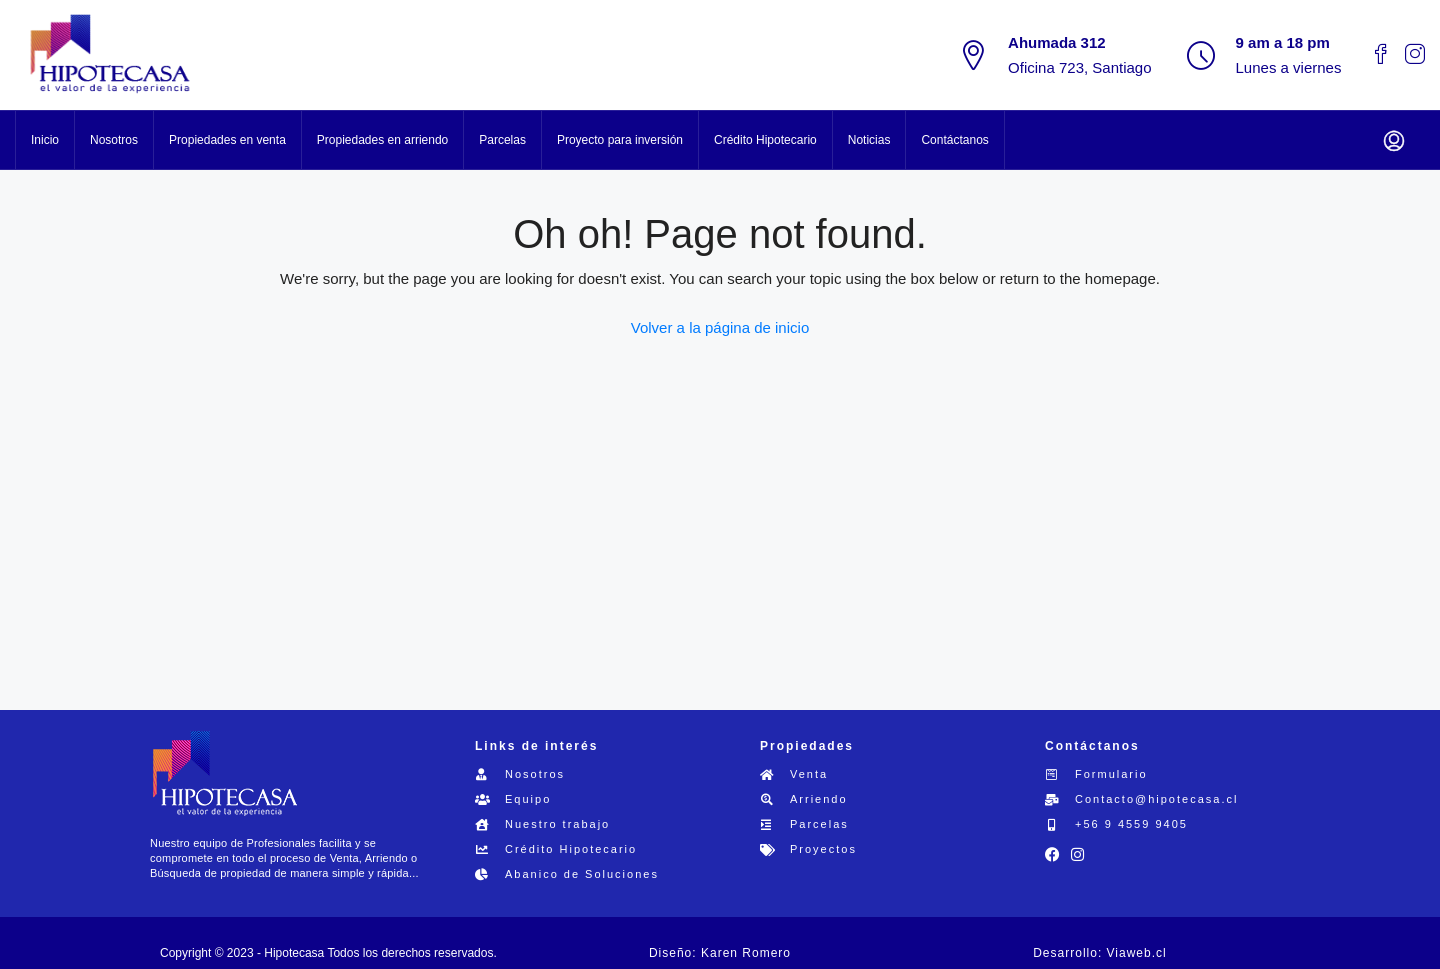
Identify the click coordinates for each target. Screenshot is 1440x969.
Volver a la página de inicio (720, 327)
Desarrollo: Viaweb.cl (1100, 953)
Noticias (869, 140)
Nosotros (114, 140)
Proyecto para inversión (620, 140)
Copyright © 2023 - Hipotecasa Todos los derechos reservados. (328, 953)
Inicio (45, 140)
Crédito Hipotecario (765, 140)
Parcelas (502, 140)
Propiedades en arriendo (382, 140)
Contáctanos (954, 140)
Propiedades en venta (227, 140)
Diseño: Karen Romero (720, 953)
